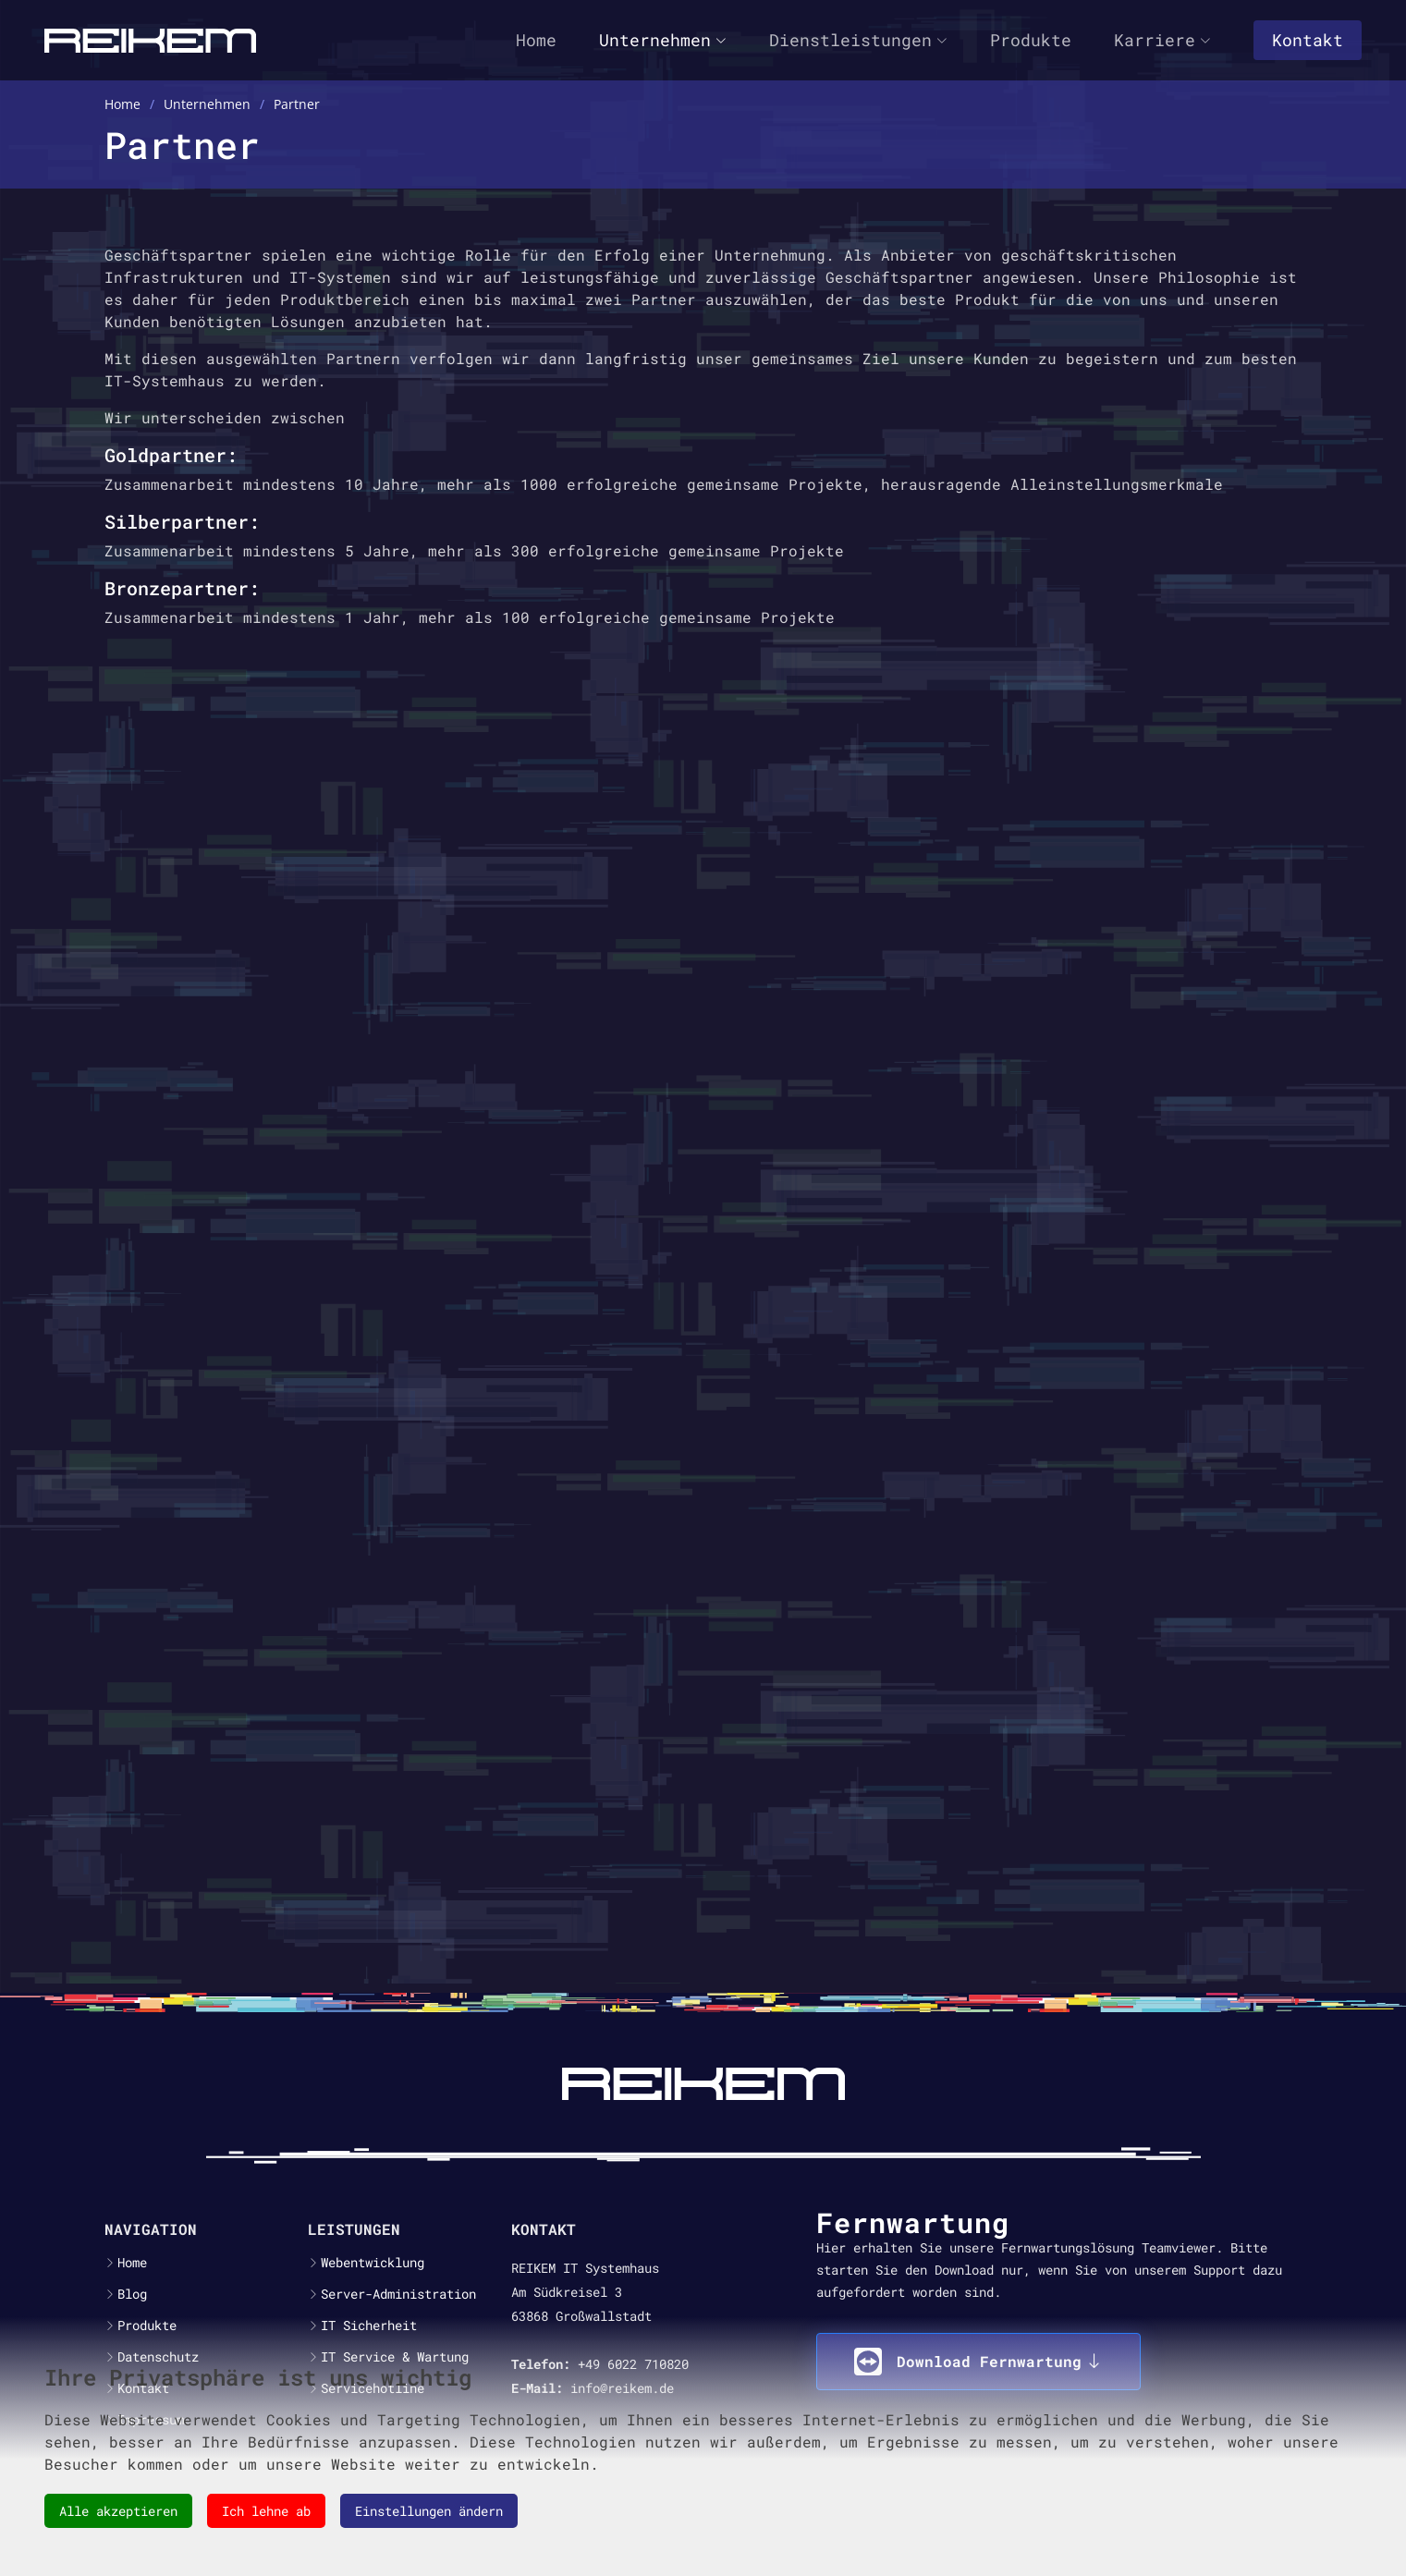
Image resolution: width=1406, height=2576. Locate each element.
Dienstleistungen (858, 40)
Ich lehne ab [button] (266, 2511)
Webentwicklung (372, 2262)
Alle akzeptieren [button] (118, 2511)
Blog (132, 2294)
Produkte (1030, 40)
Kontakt (1307, 40)
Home (536, 40)
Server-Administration (398, 2294)
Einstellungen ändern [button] (429, 2511)
